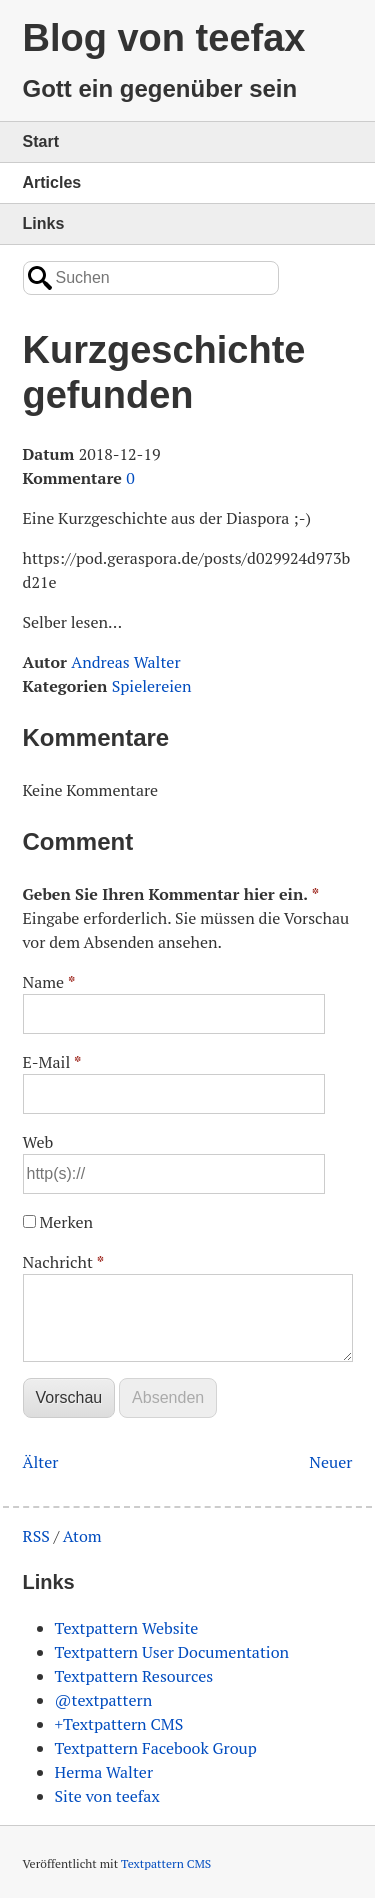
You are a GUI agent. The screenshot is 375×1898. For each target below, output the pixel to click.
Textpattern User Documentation (172, 1652)
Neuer (330, 1462)
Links (44, 223)
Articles (52, 182)
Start (41, 141)
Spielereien (152, 686)
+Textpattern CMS (119, 1724)
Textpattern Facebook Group (156, 1748)
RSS (36, 1536)
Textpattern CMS (166, 1863)
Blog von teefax (164, 38)
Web (38, 1142)
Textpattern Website (127, 1628)
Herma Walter (104, 1772)
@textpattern (104, 1700)
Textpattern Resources (134, 1676)
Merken (66, 1222)
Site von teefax (107, 1796)
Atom (82, 1536)
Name (49, 982)
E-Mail (52, 1062)
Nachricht (64, 1262)
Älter (41, 1462)
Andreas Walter (125, 662)
